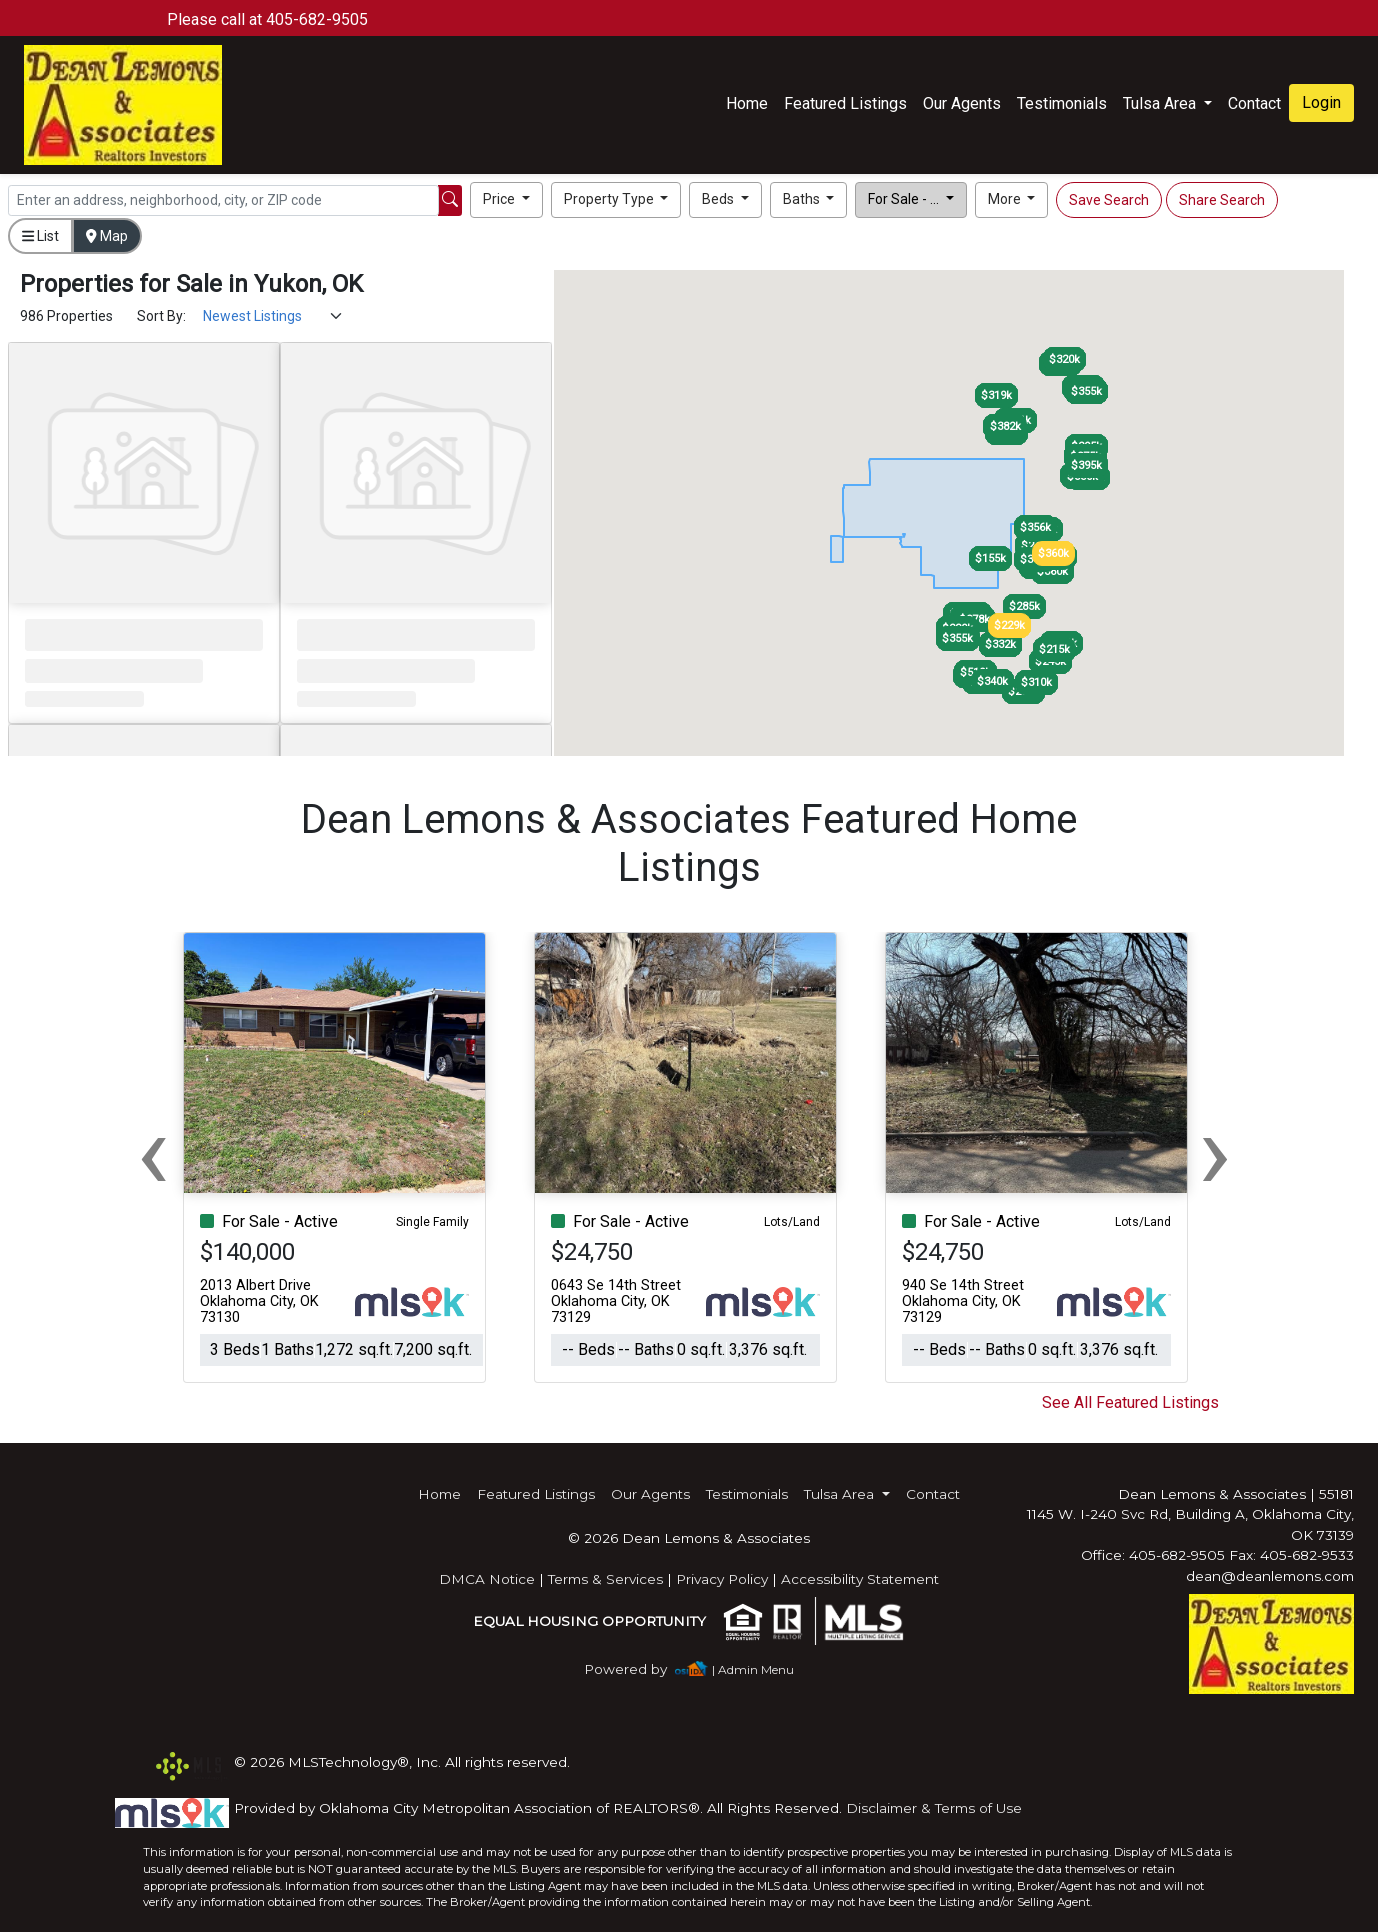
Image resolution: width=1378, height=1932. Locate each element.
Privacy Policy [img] (722, 1579)
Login (1321, 102)
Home (747, 103)
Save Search (1109, 200)
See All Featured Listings (1130, 1402)
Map (107, 236)
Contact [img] (1254, 103)
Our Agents (962, 103)
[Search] (223, 200)
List (40, 236)
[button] (506, 200)
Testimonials (1062, 103)
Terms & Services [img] (605, 1579)
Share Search (1222, 200)
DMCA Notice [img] (487, 1579)
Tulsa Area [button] (1161, 103)
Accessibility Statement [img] (860, 1579)
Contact (933, 1494)
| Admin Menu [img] (753, 1669)
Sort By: (161, 316)
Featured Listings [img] (845, 103)
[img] (637, 1669)
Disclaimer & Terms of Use (934, 1808)
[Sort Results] (273, 316)
